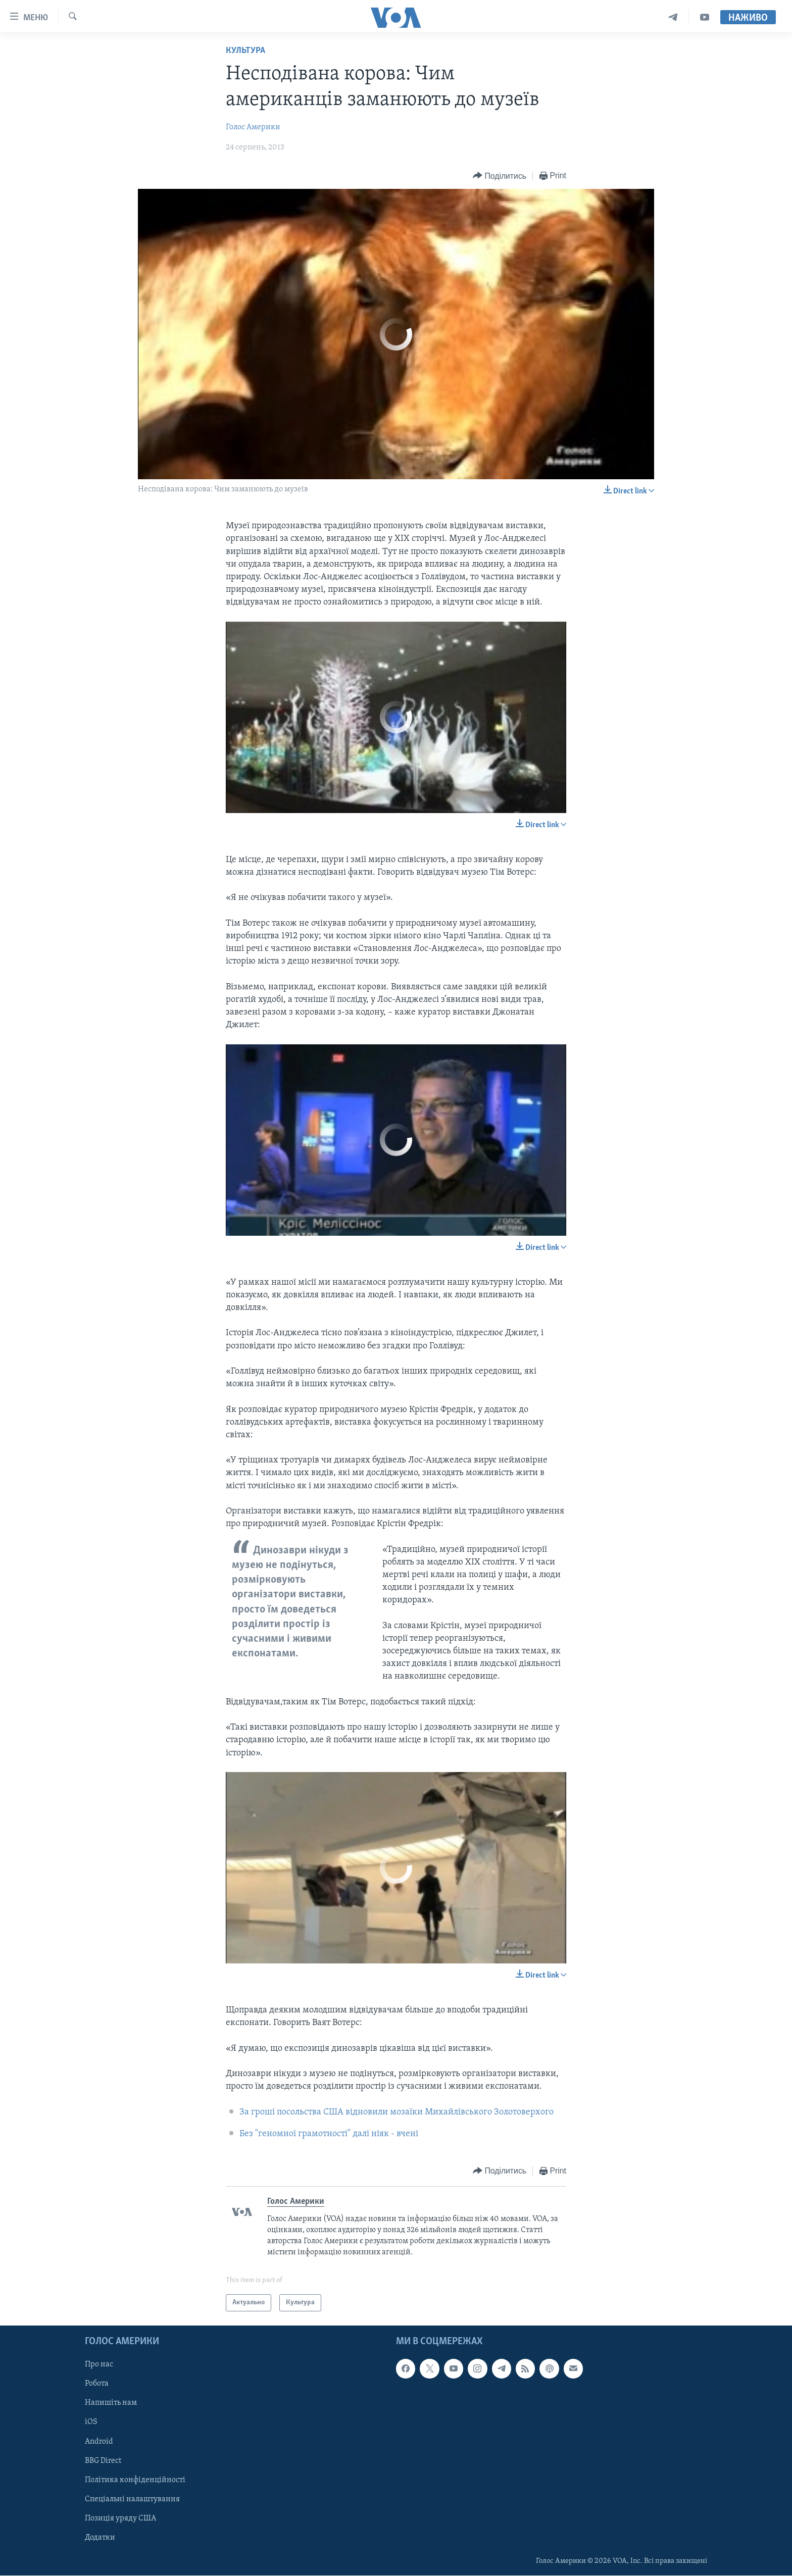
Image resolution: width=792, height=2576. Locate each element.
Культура (245, 51)
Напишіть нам (111, 2403)
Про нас (99, 2365)
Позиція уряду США (120, 2518)
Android (99, 2442)
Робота (97, 2384)
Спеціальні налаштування (132, 2499)
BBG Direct (103, 2461)
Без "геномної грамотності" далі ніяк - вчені (328, 2134)
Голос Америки (253, 127)
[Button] (499, 176)
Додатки (100, 2538)
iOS (91, 2422)
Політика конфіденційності (135, 2480)
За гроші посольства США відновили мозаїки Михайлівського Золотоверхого (396, 2112)
